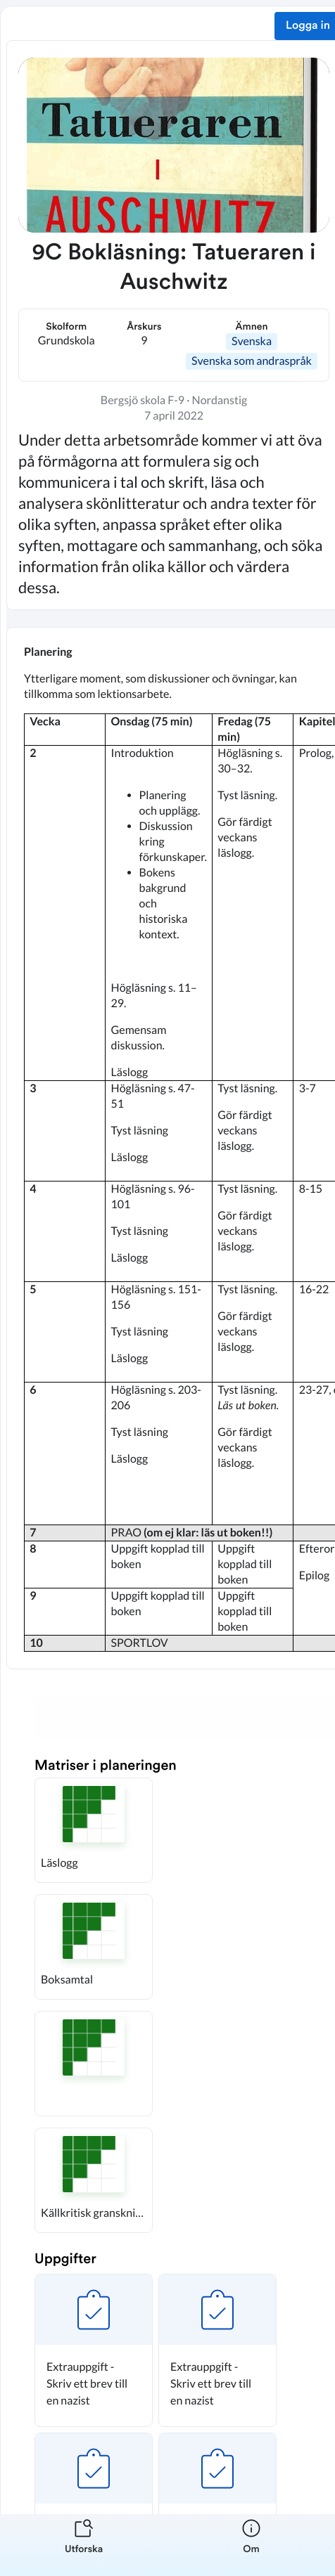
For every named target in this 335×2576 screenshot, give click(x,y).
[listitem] (84, 2545)
